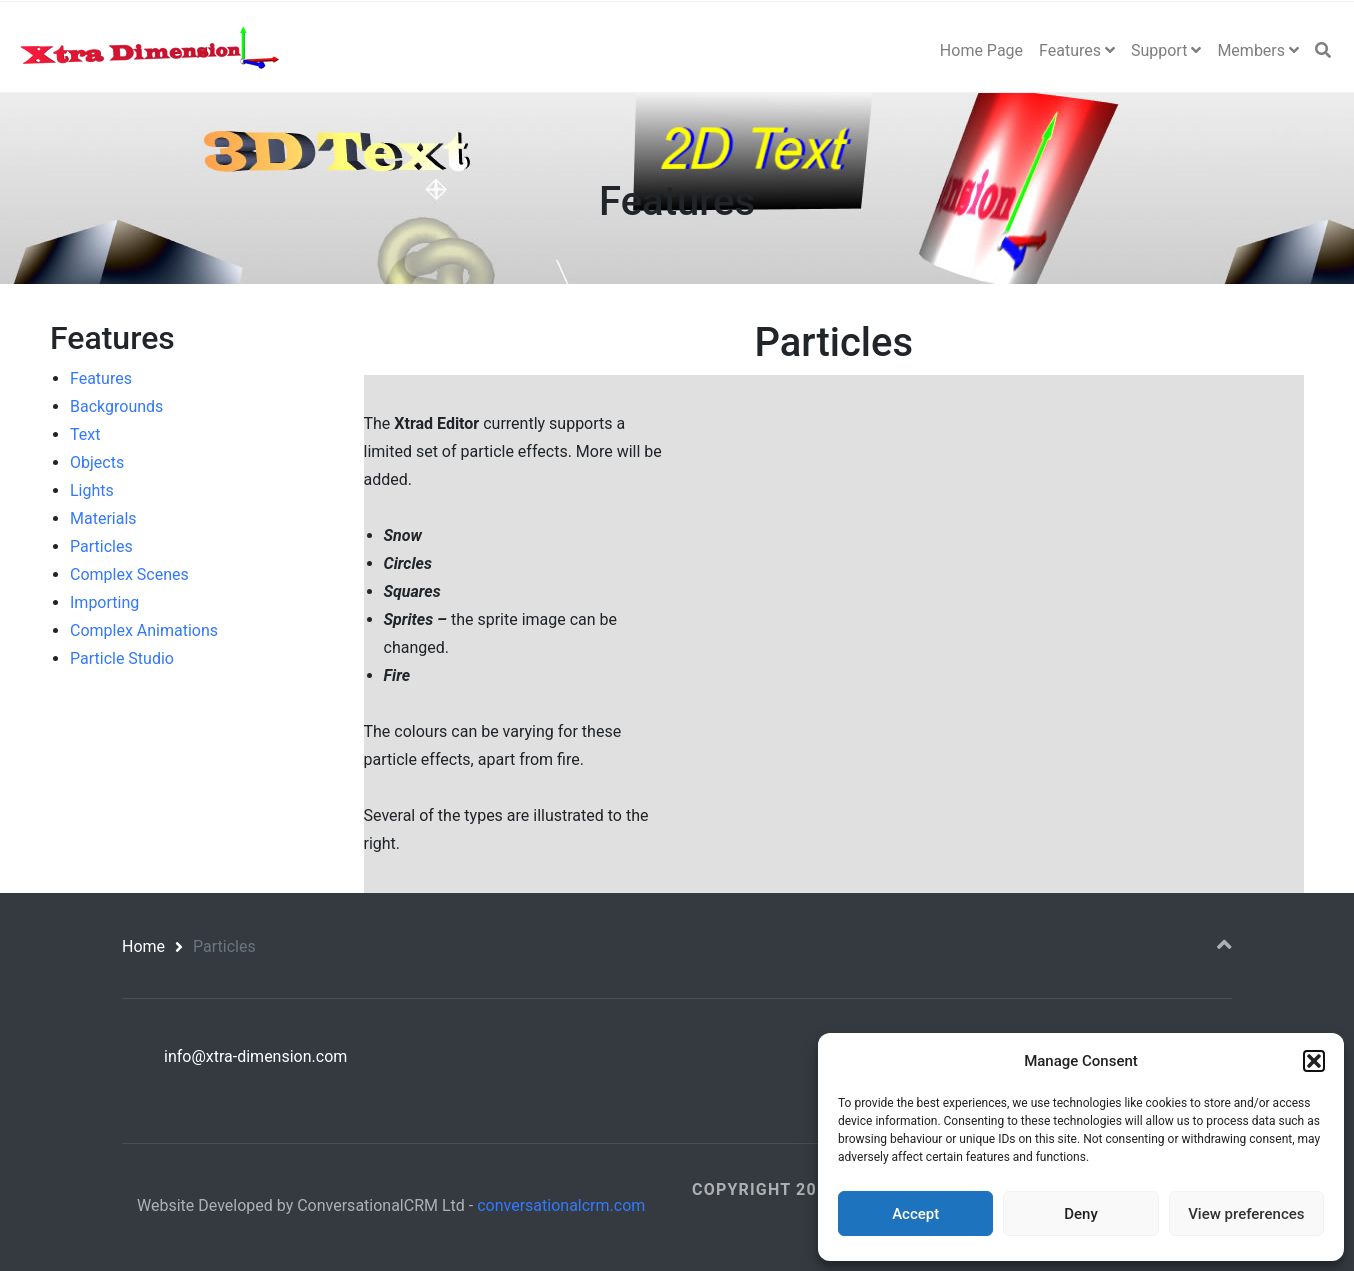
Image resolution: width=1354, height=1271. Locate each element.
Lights (92, 490)
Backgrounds (116, 406)
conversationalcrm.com (561, 1205)
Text (85, 434)
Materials (103, 518)
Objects (97, 462)
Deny (1081, 1214)
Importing (104, 602)
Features (101, 378)
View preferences (1246, 1214)
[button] (1314, 1061)
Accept (915, 1214)
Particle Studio (122, 658)
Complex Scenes (129, 574)
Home (143, 946)
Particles (101, 546)
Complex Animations (144, 630)
